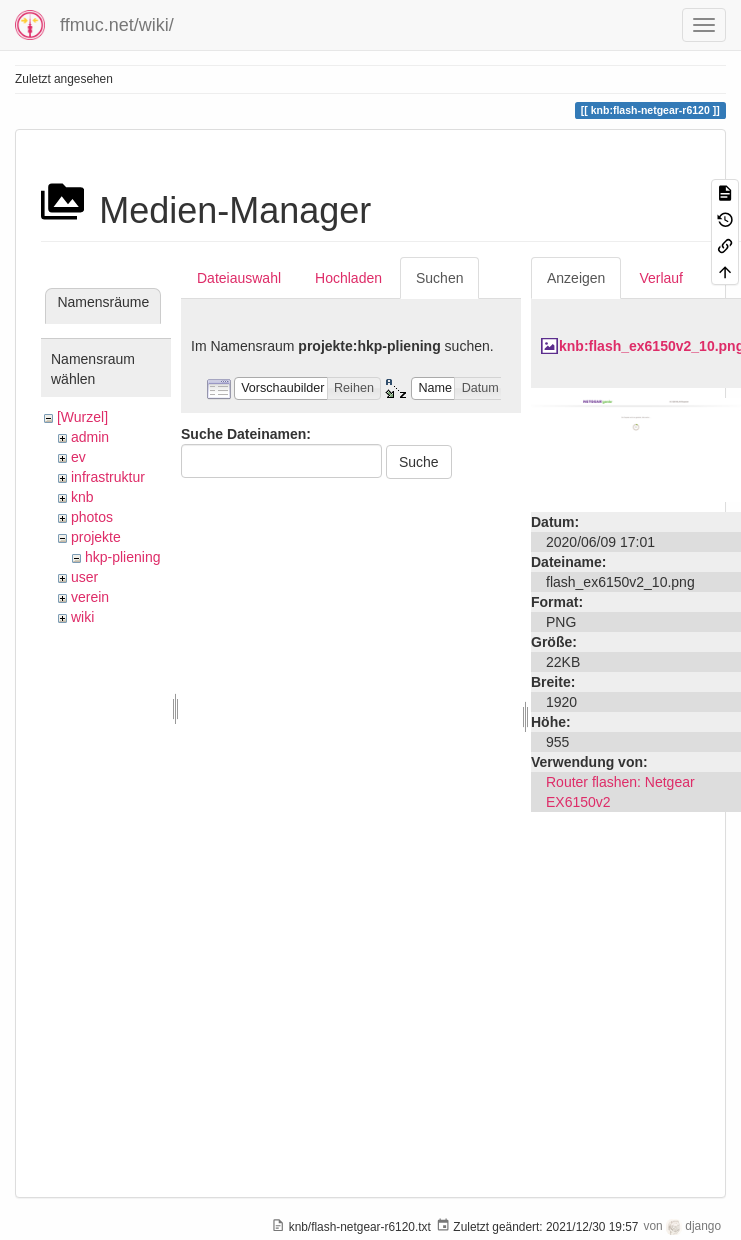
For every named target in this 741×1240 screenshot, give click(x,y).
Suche (419, 462)
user (84, 577)
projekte (96, 537)
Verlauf (661, 278)
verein (90, 597)
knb (82, 497)
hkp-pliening (123, 557)
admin (90, 437)
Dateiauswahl (239, 278)
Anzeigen (576, 278)
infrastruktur (108, 477)
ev (78, 457)
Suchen (439, 278)
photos (92, 517)
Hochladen (348, 278)
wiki (82, 617)
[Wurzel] (82, 417)
